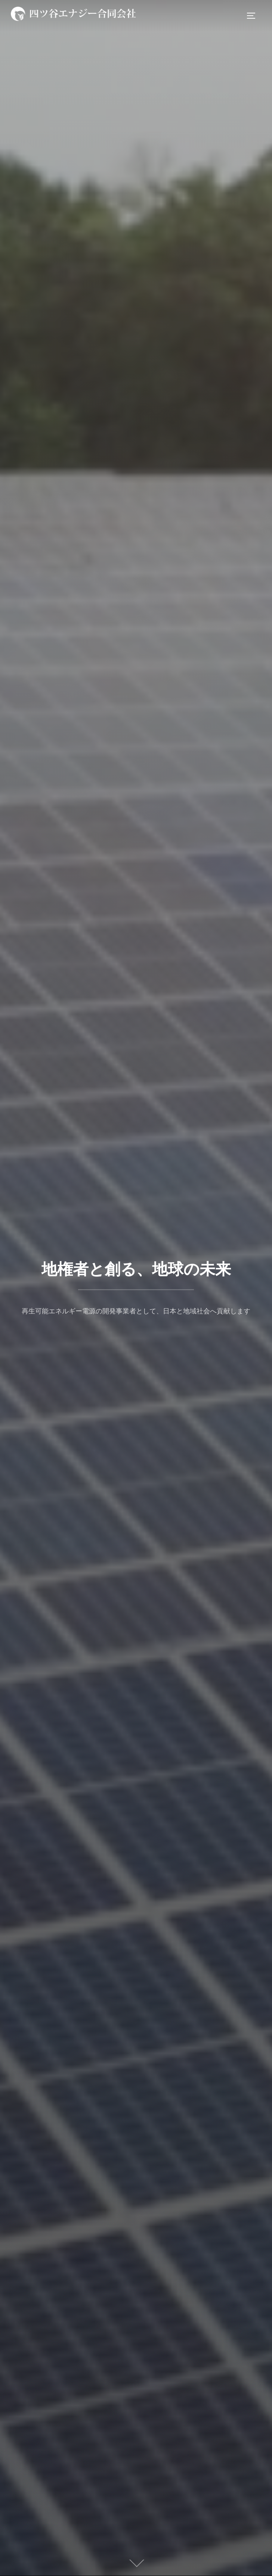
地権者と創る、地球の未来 (136, 1268)
